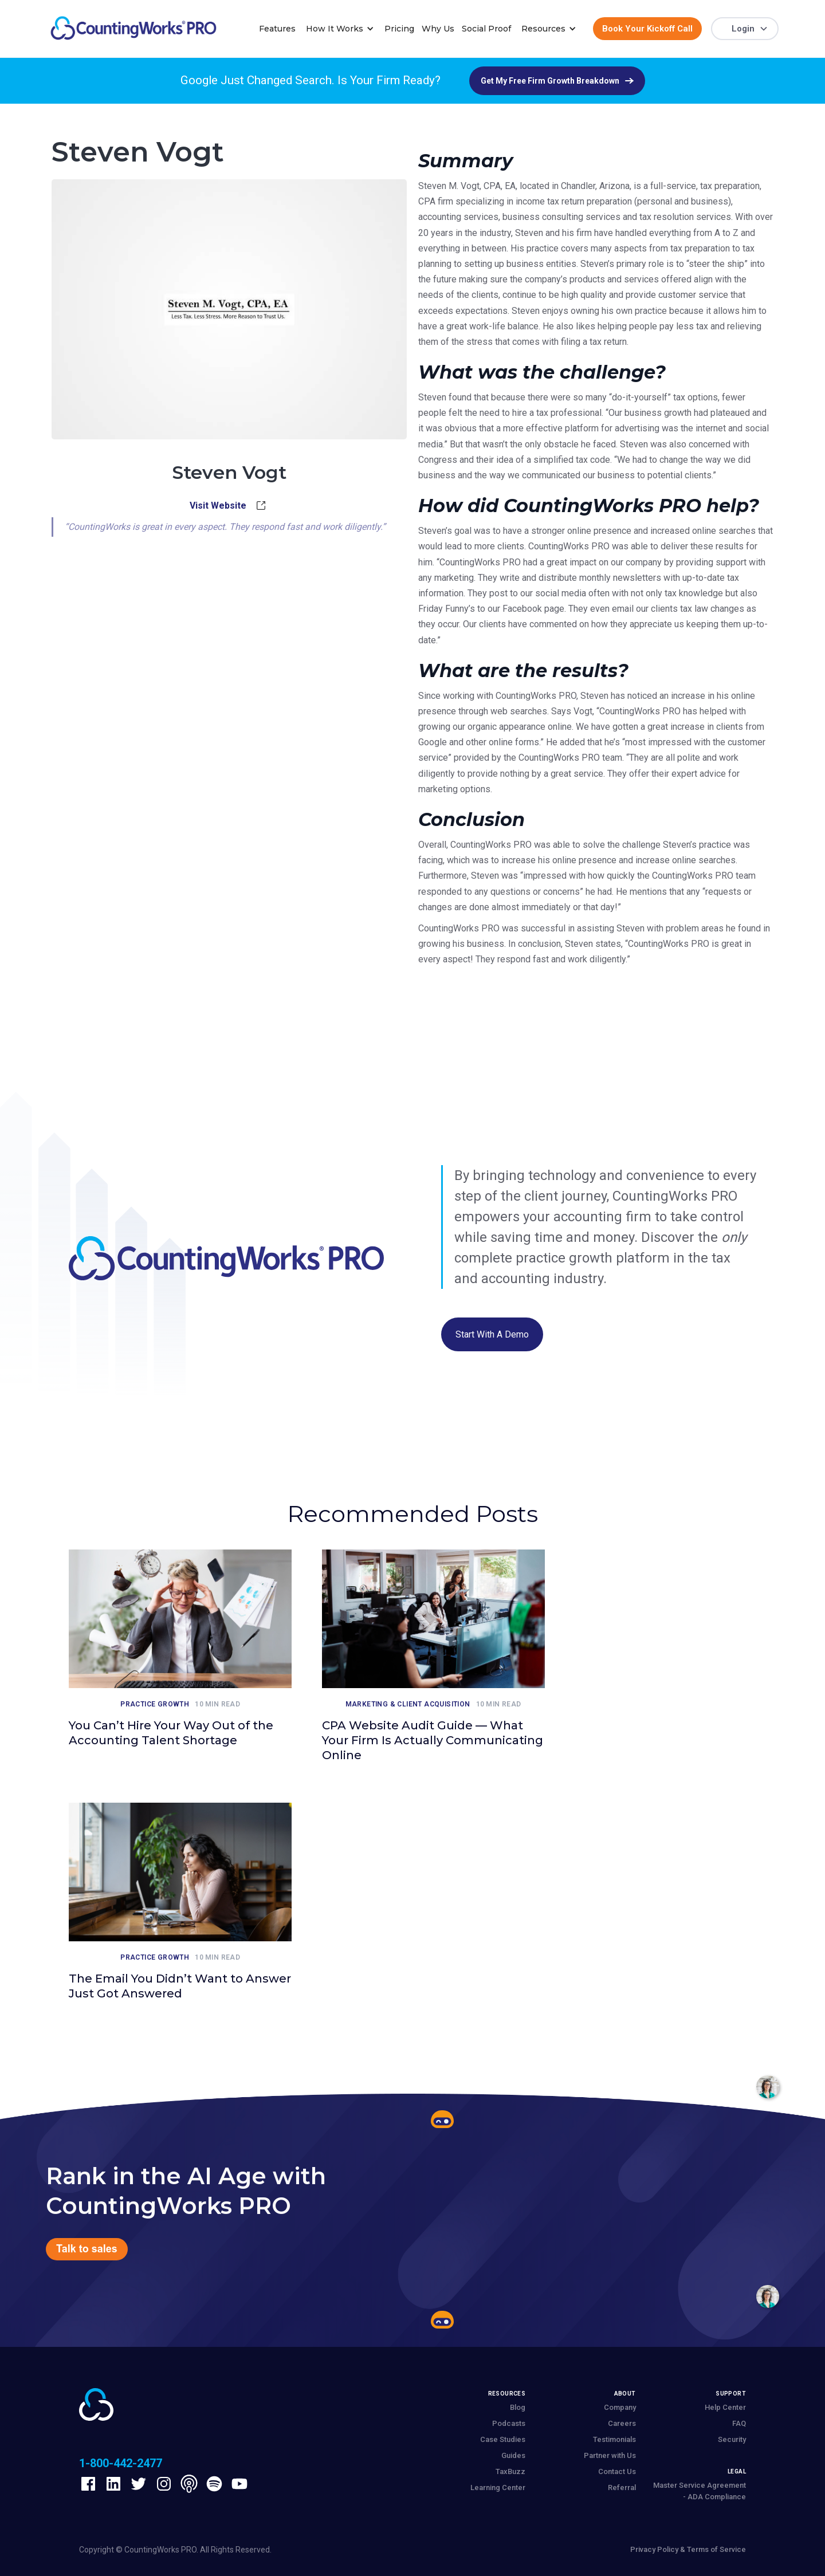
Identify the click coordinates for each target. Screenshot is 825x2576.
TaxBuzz (510, 2471)
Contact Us (617, 2471)
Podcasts (508, 2423)
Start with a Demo (492, 1334)
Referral (622, 2487)
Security (732, 2439)
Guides (513, 2455)
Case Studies (502, 2439)
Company (620, 2407)
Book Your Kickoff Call (647, 28)
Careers (622, 2423)
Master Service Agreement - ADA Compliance (699, 2491)
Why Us (438, 28)
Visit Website (218, 505)
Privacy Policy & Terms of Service (688, 2549)
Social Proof (486, 28)
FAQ (739, 2423)
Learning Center (497, 2487)
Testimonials (614, 2439)
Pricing (399, 28)
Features (277, 28)
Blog (517, 2407)
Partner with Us (610, 2455)
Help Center (725, 2407)
